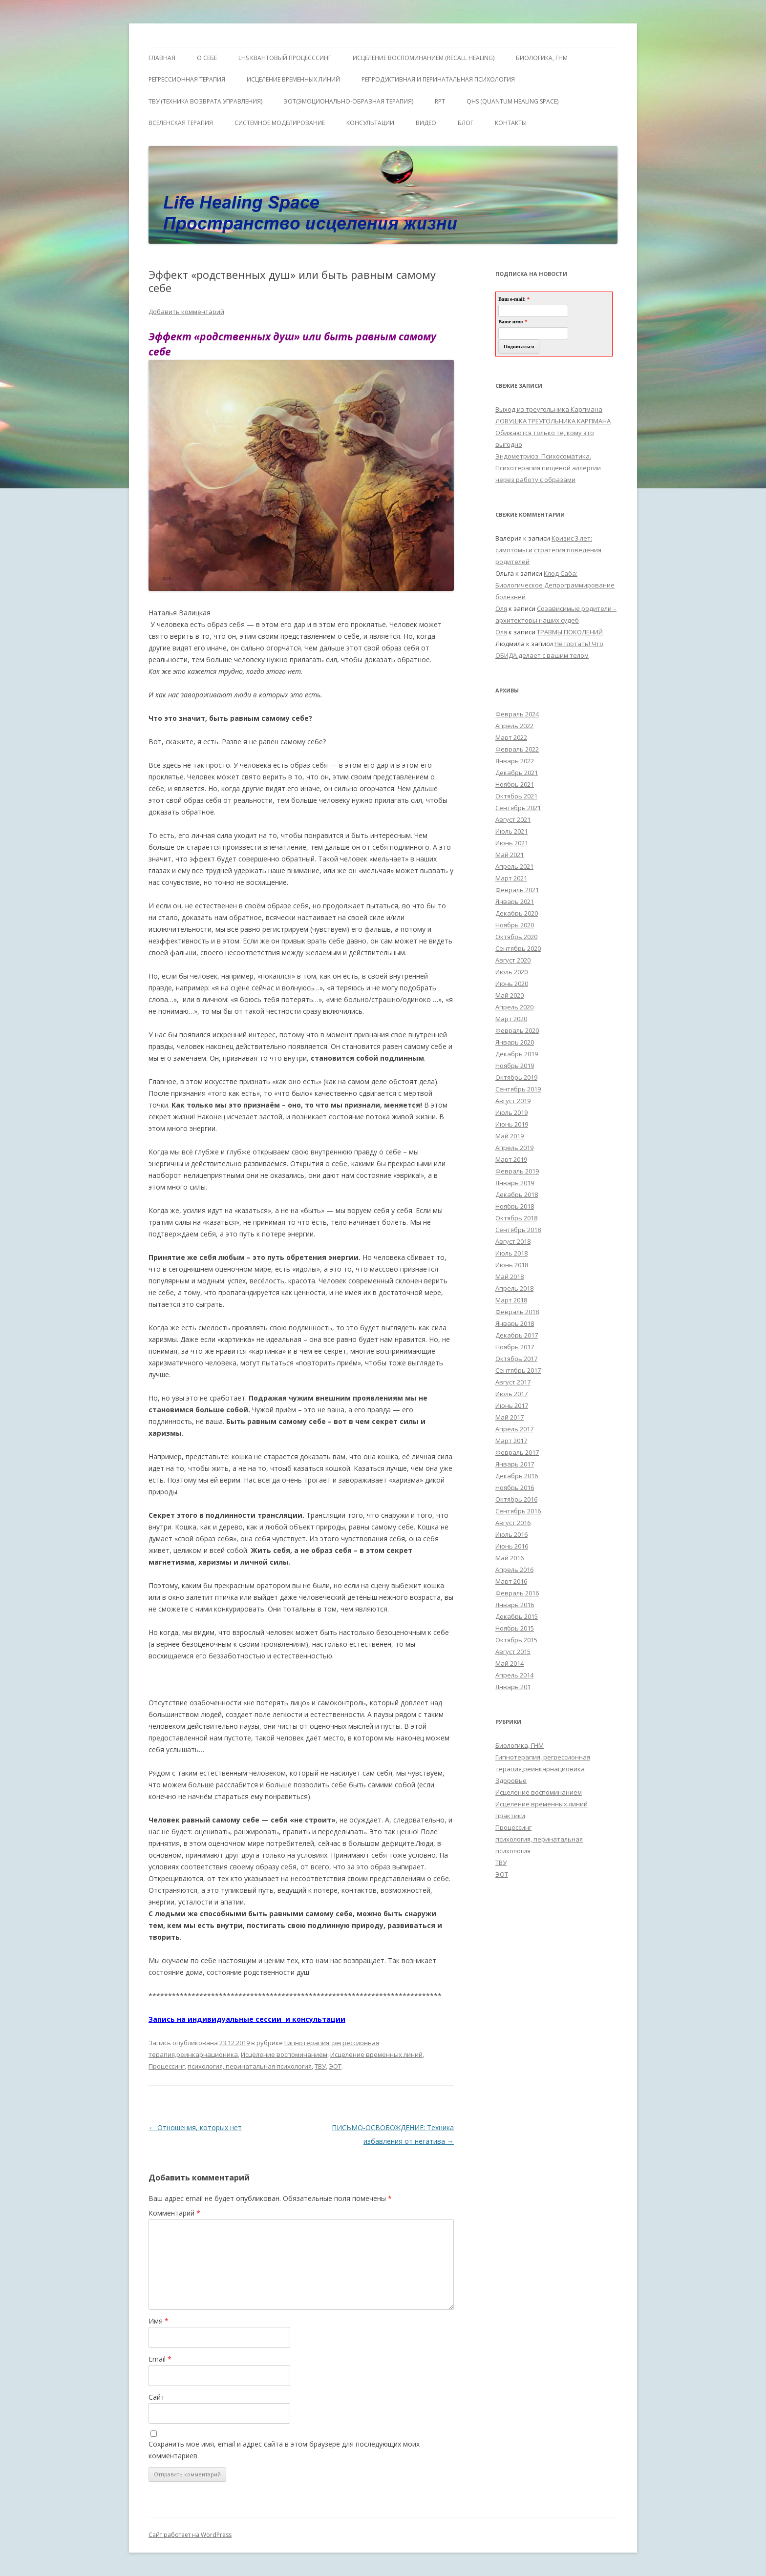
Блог (465, 123)
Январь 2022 (514, 760)
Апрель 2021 (514, 866)
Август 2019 (513, 1100)
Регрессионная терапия (187, 79)
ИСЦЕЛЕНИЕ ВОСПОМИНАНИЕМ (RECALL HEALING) (423, 58)
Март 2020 (511, 1018)
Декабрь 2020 (516, 913)
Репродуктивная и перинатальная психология (438, 79)
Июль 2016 (511, 1534)
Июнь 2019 (511, 1124)
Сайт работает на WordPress (190, 2535)
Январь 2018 (514, 1323)
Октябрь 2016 (516, 1499)
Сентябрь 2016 (518, 1511)
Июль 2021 (511, 831)
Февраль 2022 (517, 749)
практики (510, 1815)
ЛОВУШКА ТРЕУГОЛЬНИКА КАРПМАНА (553, 421)
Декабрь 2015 (516, 1616)
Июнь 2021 (511, 842)
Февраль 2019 (517, 1171)
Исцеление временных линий (376, 2054)
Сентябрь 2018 (518, 1229)
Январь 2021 (514, 901)
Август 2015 (513, 1651)
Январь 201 (513, 1686)
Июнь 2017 (511, 1405)
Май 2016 (509, 1557)
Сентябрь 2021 (518, 807)
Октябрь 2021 (516, 796)
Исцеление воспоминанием (284, 2054)
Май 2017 (509, 1417)
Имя (159, 2320)
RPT (440, 101)
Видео (426, 123)
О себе (207, 58)
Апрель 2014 (514, 1675)
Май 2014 (509, 1663)
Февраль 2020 (517, 1030)
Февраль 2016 (517, 1593)
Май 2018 (509, 1276)
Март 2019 (511, 1159)
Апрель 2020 (514, 1007)
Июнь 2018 (511, 1264)
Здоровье (511, 1780)
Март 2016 (511, 1581)
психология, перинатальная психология (250, 2066)
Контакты (511, 123)
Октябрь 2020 (516, 936)
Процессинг (167, 2066)
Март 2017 (511, 1440)
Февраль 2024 (517, 714)
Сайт (157, 2397)
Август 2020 (513, 960)
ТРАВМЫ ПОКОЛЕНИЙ (570, 632)
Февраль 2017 (517, 1452)
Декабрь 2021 (516, 772)
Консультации (370, 123)
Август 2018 (513, 1241)
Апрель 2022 (514, 725)
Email (160, 2359)
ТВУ (320, 2066)
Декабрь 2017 (516, 1335)
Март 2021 (511, 878)
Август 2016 (513, 1522)
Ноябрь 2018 (514, 1206)
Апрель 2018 (514, 1288)
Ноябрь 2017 (514, 1346)
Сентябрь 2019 (518, 1089)
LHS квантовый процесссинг (284, 58)
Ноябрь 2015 (514, 1628)
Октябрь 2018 (516, 1218)
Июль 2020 (511, 971)
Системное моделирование (279, 123)
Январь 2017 (514, 1464)
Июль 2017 (511, 1393)
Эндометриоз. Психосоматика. (543, 456)
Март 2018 (511, 1300)
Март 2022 (511, 737)
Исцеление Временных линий (293, 79)
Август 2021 (513, 819)
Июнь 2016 (511, 1546)
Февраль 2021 (517, 889)
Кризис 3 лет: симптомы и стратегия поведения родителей (548, 550)
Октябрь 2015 (516, 1639)
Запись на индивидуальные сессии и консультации (247, 2019)
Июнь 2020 (511, 983)
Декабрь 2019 (516, 1053)
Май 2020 (509, 995)
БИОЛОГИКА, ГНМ (542, 58)
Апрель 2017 (514, 1428)
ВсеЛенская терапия (181, 123)
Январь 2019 (514, 1182)
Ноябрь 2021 (514, 784)
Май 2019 (509, 1135)
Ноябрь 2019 (514, 1065)
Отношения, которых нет (195, 2127)
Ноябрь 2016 (514, 1487)
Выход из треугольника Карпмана (548, 409)
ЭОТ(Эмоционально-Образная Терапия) (348, 101)
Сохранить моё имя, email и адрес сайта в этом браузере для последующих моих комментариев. (284, 2449)
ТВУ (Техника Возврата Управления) (205, 101)
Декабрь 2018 (516, 1194)
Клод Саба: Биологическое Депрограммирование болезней (555, 585)
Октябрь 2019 (516, 1077)
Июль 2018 (511, 1253)
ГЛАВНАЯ (162, 58)
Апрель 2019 (514, 1147)
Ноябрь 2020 (514, 925)
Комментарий (174, 2213)
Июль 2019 (511, 1112)
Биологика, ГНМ (519, 1745)
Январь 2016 (514, 1604)
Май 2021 (509, 854)
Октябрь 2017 (516, 1358)
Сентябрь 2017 (518, 1370)
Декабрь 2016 (516, 1475)
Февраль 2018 (517, 1311)
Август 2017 (513, 1382)
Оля (501, 608)
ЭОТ (335, 2066)
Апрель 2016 (514, 1569)
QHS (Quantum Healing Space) (512, 101)
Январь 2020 (514, 1042)
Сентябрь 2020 (518, 948)
